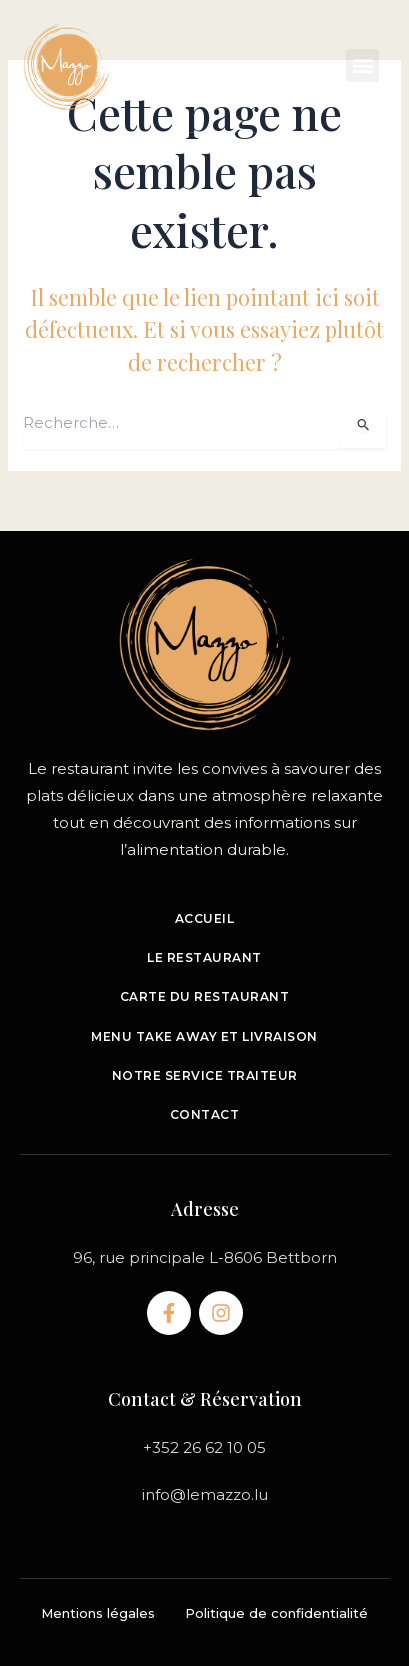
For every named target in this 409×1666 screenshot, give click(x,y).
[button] (362, 65)
